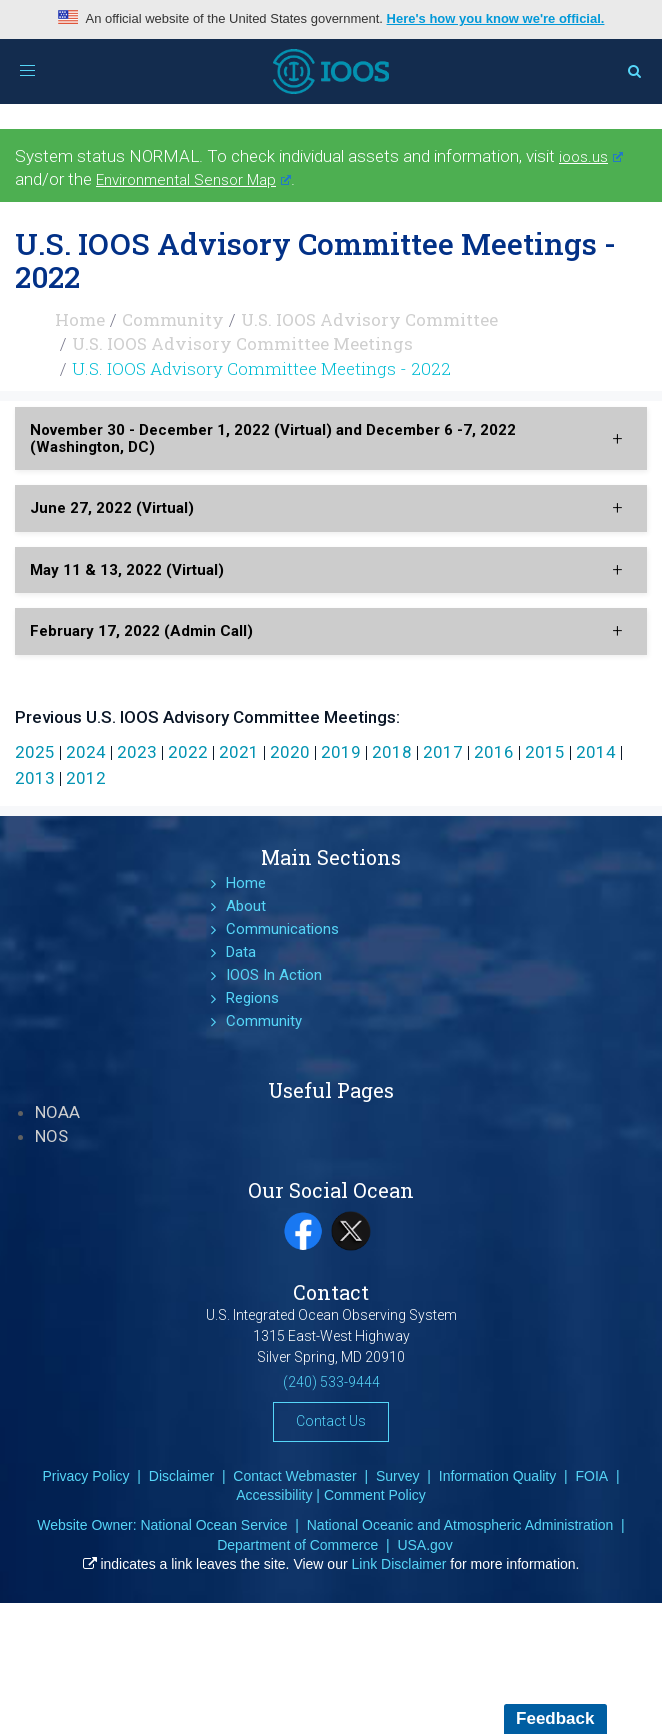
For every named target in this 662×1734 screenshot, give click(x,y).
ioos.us (591, 157)
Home (80, 319)
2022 (188, 752)
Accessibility (274, 1495)
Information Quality (498, 1476)
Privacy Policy (85, 1476)
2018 (392, 752)
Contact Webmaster (294, 1476)
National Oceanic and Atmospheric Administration (460, 1525)
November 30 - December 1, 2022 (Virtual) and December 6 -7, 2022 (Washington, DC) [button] (273, 438)
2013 (35, 778)
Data (241, 952)
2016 (494, 752)
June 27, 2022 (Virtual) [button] (112, 508)
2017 (443, 752)
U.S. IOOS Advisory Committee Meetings (242, 343)
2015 (545, 752)
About (246, 906)
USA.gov (424, 1545)
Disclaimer (181, 1476)
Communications (282, 929)
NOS (51, 1136)
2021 (239, 752)
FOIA (591, 1476)
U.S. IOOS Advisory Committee (369, 319)
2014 (596, 752)
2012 (86, 778)
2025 (35, 752)
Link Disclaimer (399, 1564)
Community (173, 319)
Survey (398, 1476)
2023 (137, 752)
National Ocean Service (213, 1525)
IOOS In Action (274, 975)
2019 (341, 752)
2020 (290, 752)
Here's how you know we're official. (496, 18)
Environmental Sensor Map (193, 180)
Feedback (555, 1718)
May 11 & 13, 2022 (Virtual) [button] (127, 570)
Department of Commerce (297, 1545)
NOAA (57, 1112)
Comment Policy (375, 1495)
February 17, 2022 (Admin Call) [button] (141, 631)
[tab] (331, 438)
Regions (252, 998)
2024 (86, 752)
